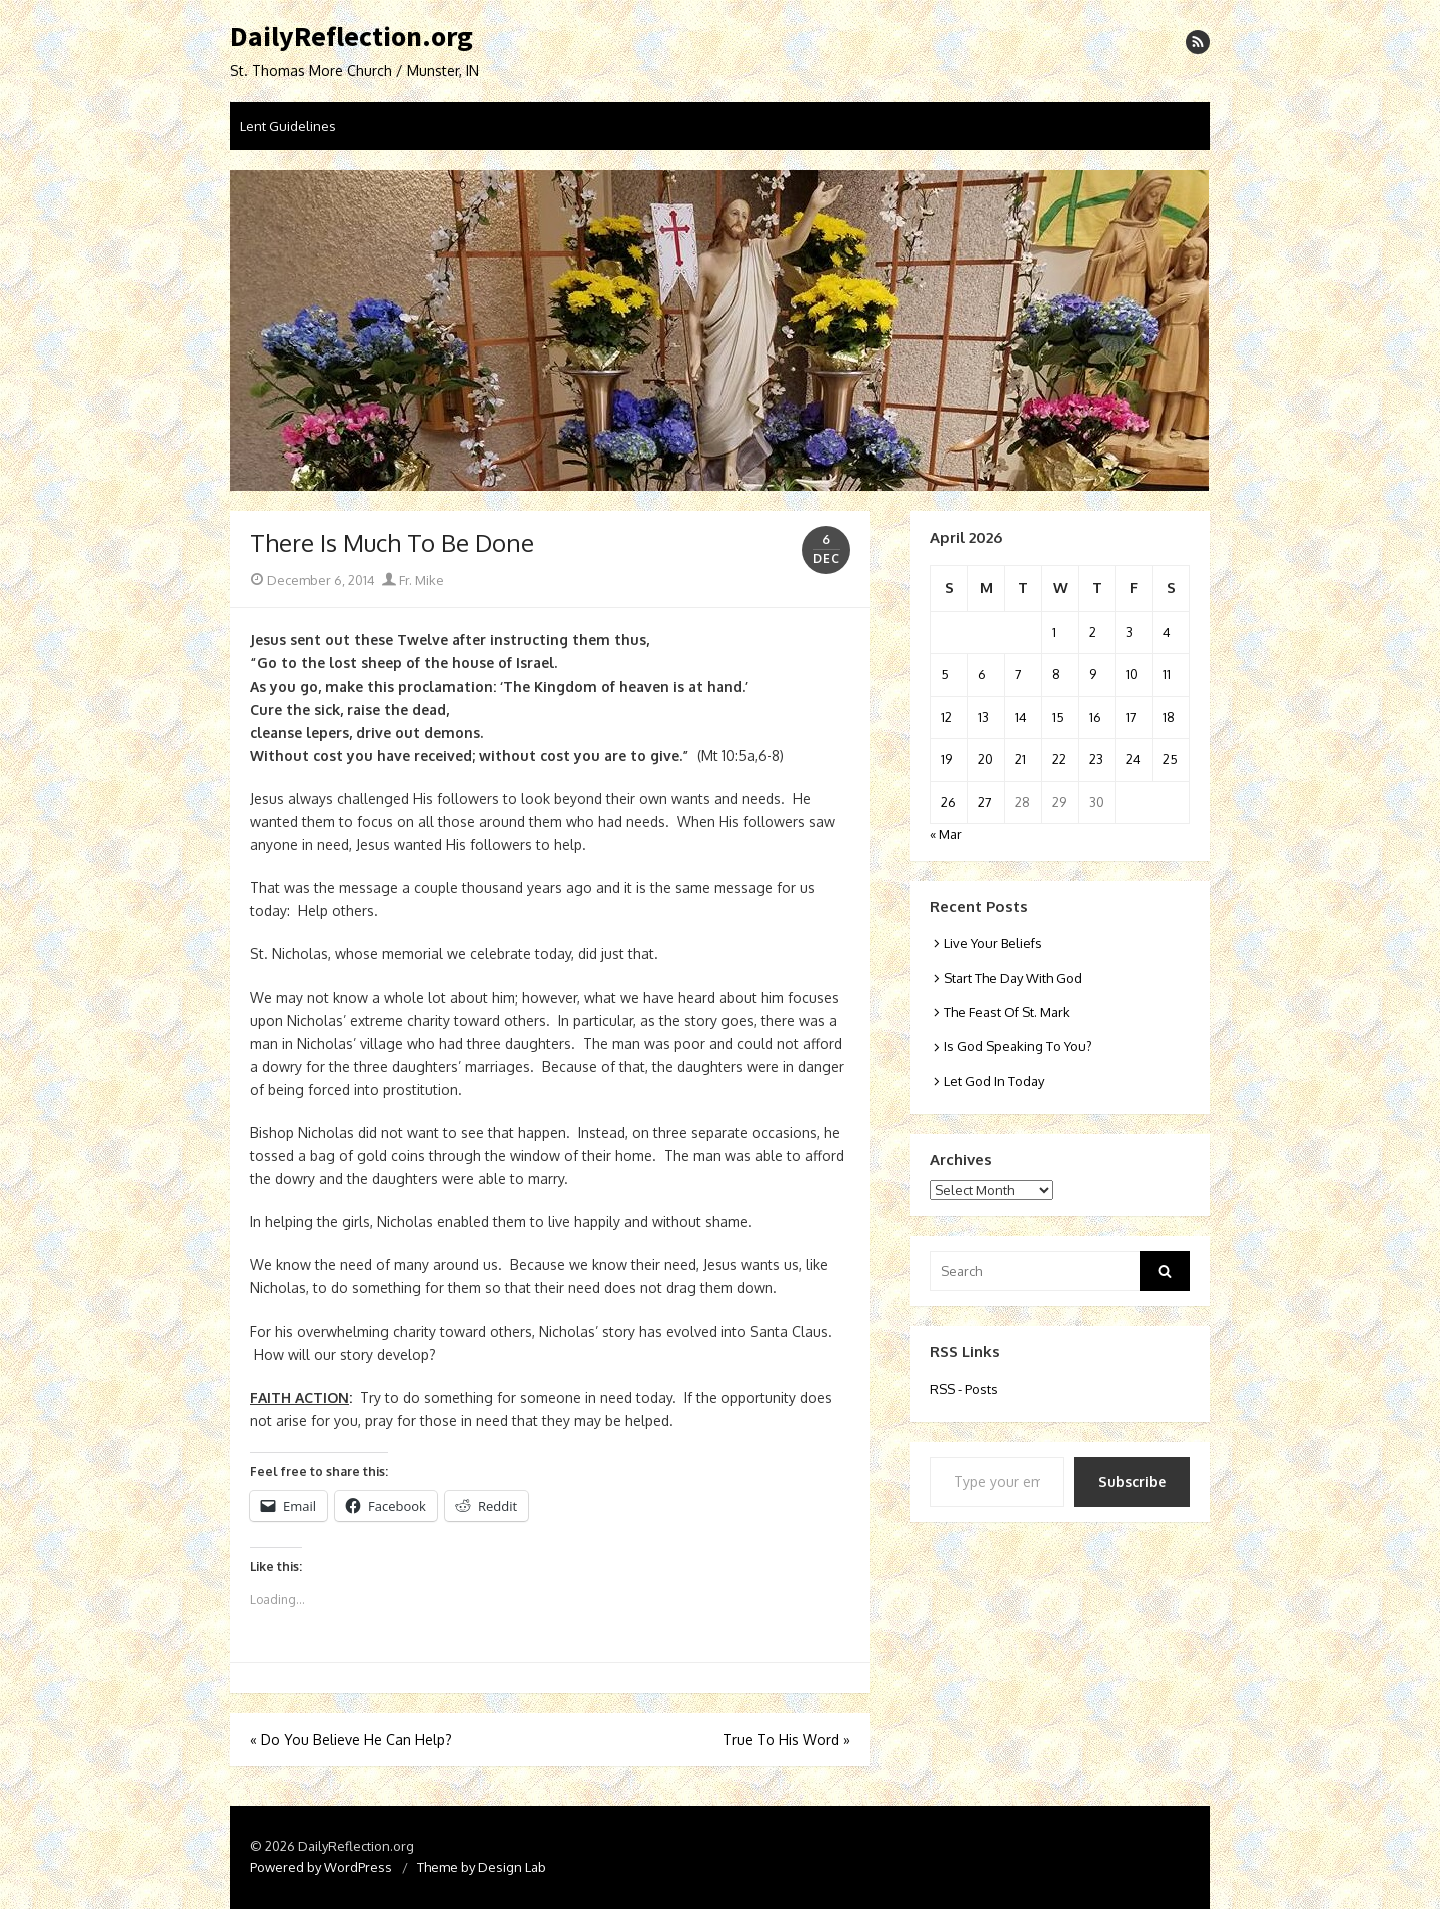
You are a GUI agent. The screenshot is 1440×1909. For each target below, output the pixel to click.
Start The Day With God (1013, 978)
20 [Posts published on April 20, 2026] (985, 759)
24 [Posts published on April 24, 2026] (1133, 759)
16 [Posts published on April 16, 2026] (1095, 717)
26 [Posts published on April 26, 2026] (948, 802)
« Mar (946, 834)
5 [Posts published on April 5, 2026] (945, 674)
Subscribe (1132, 1481)
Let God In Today (994, 1081)
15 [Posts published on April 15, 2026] (1058, 717)
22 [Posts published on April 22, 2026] (1059, 759)
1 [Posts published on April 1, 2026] (1054, 632)
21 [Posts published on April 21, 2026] (1020, 759)
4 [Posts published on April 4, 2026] (1167, 632)
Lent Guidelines (288, 126)
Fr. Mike (413, 580)
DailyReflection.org (351, 37)
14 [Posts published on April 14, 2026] (1021, 717)
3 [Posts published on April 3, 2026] (1129, 632)
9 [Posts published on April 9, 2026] (1092, 674)
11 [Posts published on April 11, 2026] (1167, 674)
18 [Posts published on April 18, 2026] (1169, 717)
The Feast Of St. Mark (1007, 1012)
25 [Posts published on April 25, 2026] (1170, 759)
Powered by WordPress (321, 1867)
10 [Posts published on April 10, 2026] (1132, 674)
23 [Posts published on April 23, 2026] (1096, 759)
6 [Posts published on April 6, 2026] (982, 674)
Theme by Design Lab (481, 1867)
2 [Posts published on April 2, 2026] (1092, 632)
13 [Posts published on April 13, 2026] (983, 717)
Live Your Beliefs (993, 943)
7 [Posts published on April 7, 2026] (1018, 674)
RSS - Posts (964, 1389)
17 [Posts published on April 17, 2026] (1131, 717)
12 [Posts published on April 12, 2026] (946, 717)
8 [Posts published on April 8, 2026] (1056, 674)
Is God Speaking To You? (1018, 1046)
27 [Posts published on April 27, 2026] (985, 802)
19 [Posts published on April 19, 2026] (946, 759)
